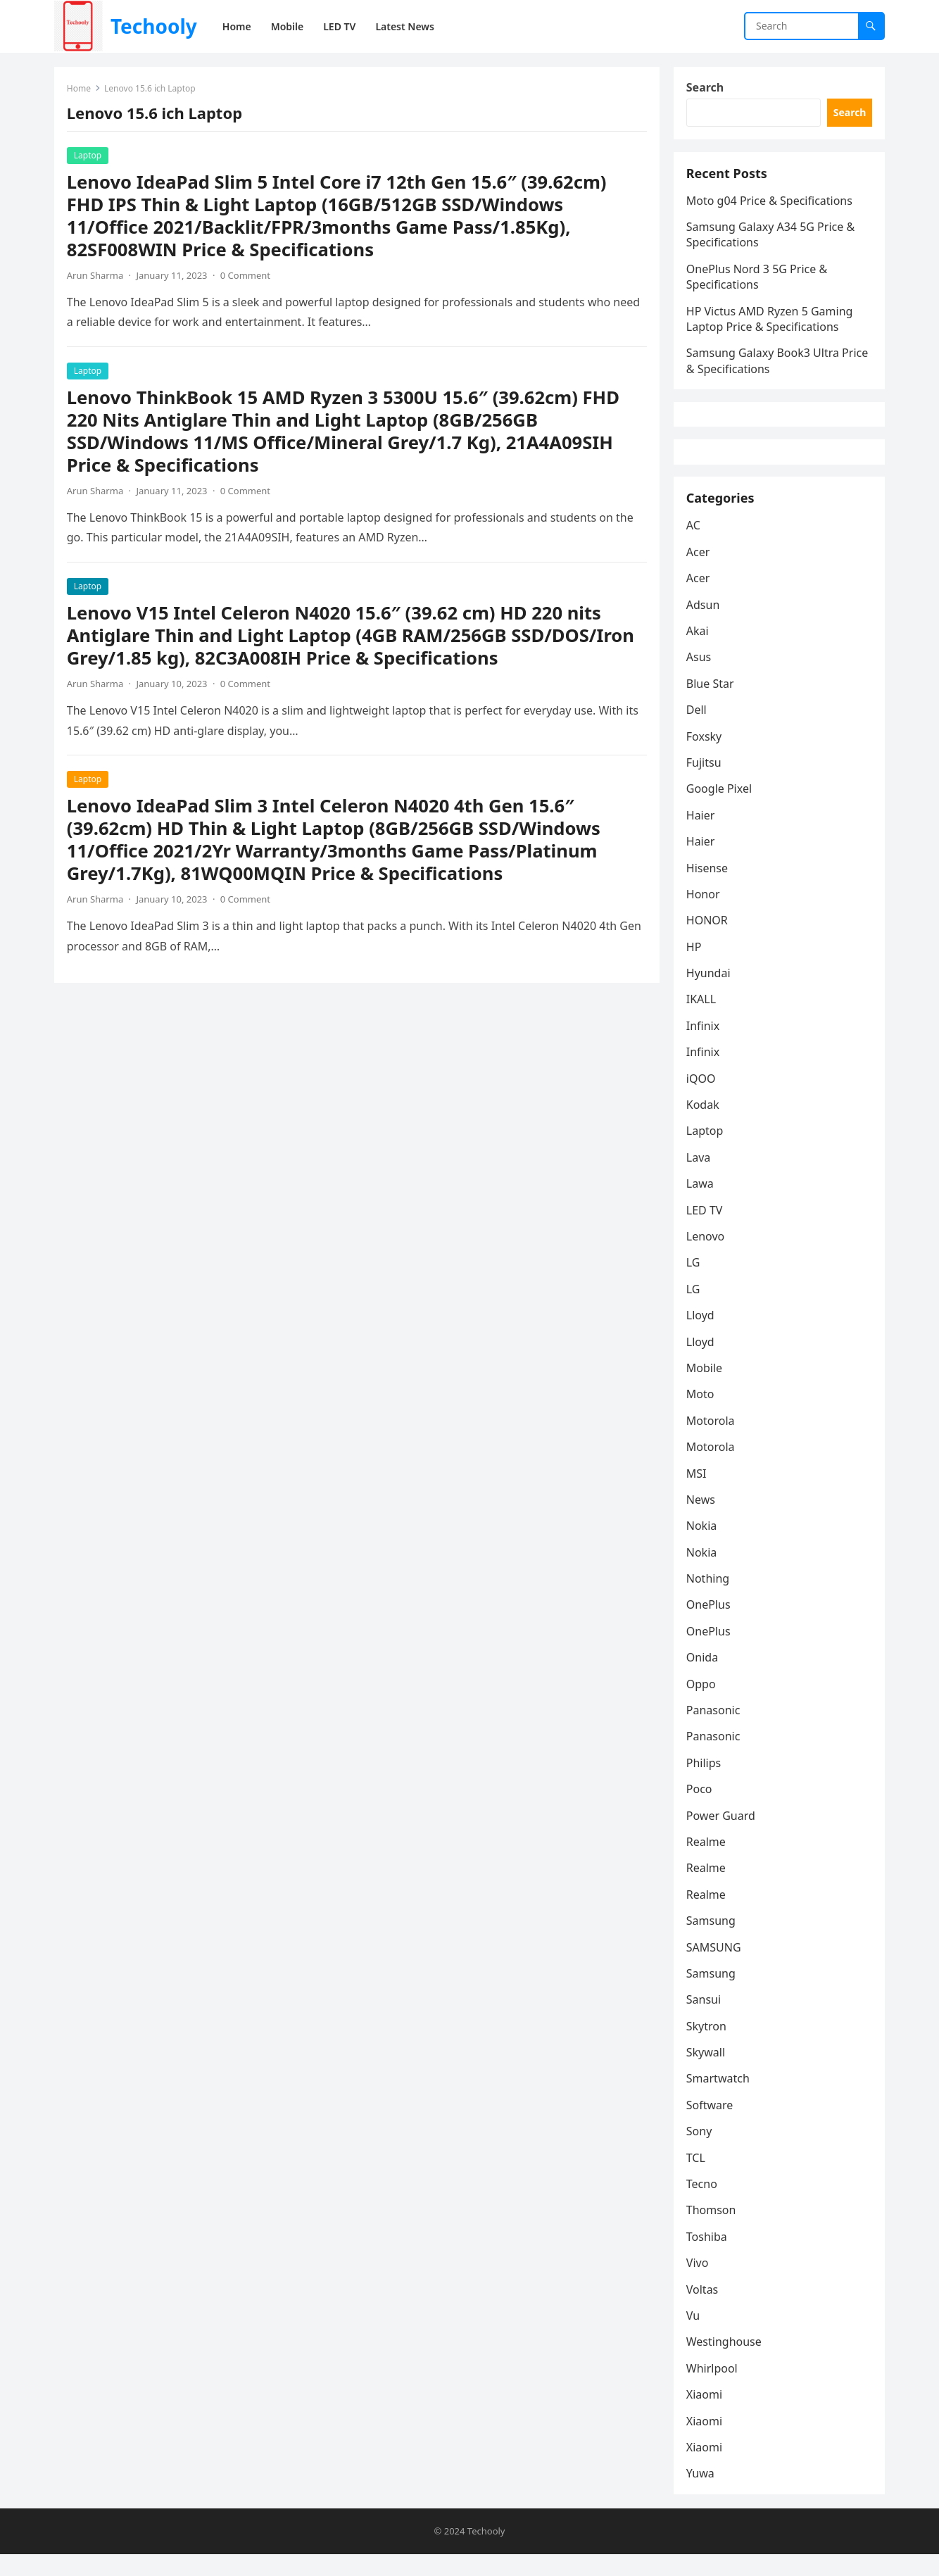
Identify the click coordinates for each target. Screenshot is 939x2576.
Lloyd (702, 1335)
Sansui (705, 2020)
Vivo (699, 2283)
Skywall (707, 2072)
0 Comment (247, 276)
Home (80, 90)
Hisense (708, 888)
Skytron (708, 2046)
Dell (698, 730)
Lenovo (707, 1256)
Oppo (702, 1703)
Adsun (704, 624)
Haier (702, 835)
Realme (707, 1862)
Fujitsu (705, 783)
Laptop (89, 157)
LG (695, 1282)
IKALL (702, 1019)
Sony (701, 2151)
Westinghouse (725, 2362)
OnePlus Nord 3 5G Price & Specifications (758, 283)
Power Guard (722, 1835)
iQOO (702, 1098)
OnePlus (710, 1625)
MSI (698, 1493)
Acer (700, 572)
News (702, 1520)
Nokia (703, 1546)
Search (706, 88)
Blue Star (712, 704)
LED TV (706, 1230)
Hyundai (710, 993)
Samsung (712, 1941)
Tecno (703, 2204)
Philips (705, 1783)
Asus (700, 677)
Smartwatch (719, 2098)
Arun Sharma (96, 276)
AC (695, 545)
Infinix (704, 1046)
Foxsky (706, 756)
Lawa (701, 1204)
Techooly (154, 26)
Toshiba (708, 2257)
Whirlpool (713, 2388)
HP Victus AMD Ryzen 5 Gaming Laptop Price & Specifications (771, 325)
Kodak (704, 1125)
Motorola (712, 1441)
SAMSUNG (715, 1967)
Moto (702, 1414)
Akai (699, 651)
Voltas (704, 2309)
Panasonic (715, 1730)
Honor (704, 914)
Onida (703, 1677)
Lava (700, 1178)
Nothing (709, 1599)
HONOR (708, 940)
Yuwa (702, 2493)
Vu (694, 2336)
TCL (697, 2178)
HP (695, 967)
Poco (701, 1809)
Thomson (713, 2230)
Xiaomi (706, 2415)
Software (711, 2125)
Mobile (706, 1388)
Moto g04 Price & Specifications (771, 207)
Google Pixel (720, 809)
